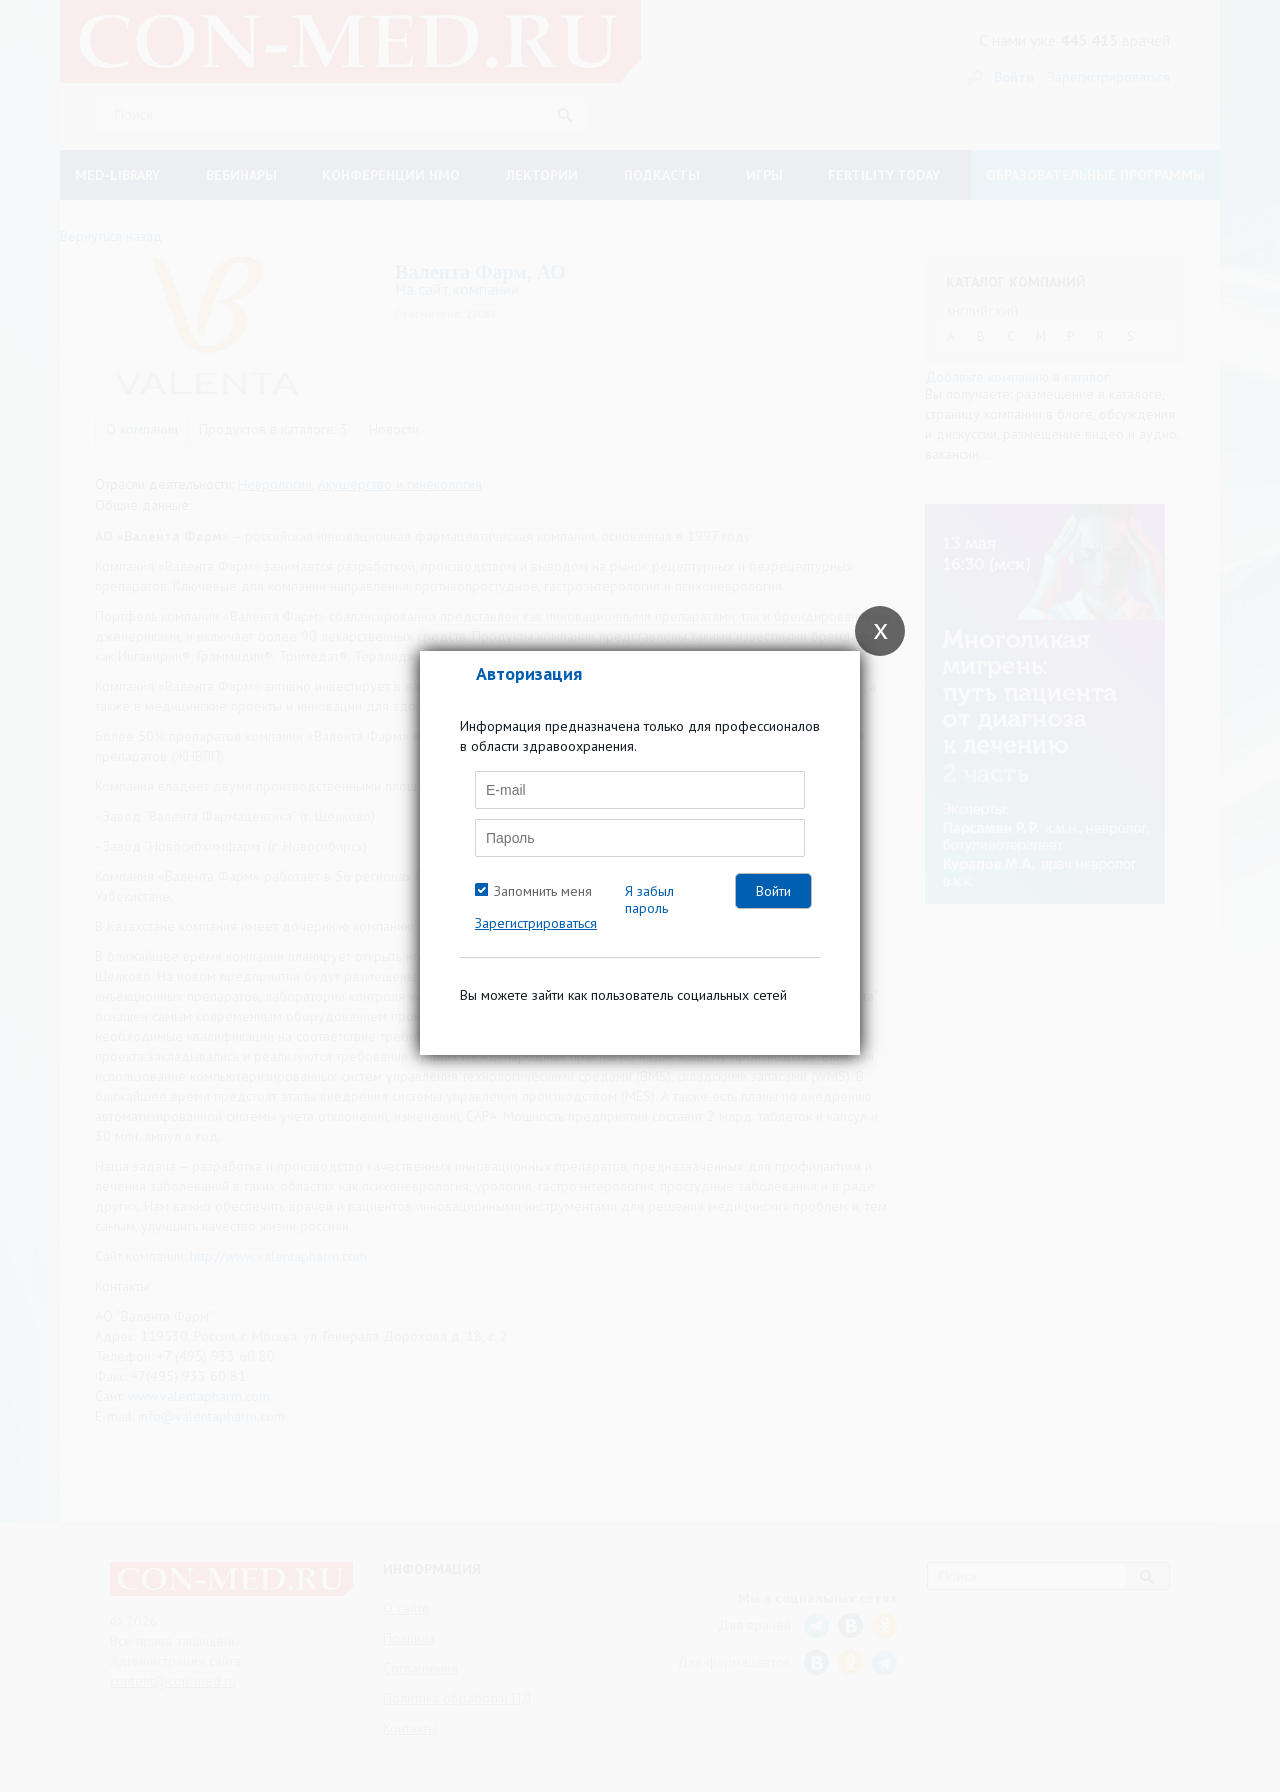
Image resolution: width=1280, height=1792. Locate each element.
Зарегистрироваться (536, 923)
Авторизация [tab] (529, 673)
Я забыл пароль (649, 899)
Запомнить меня (543, 891)
